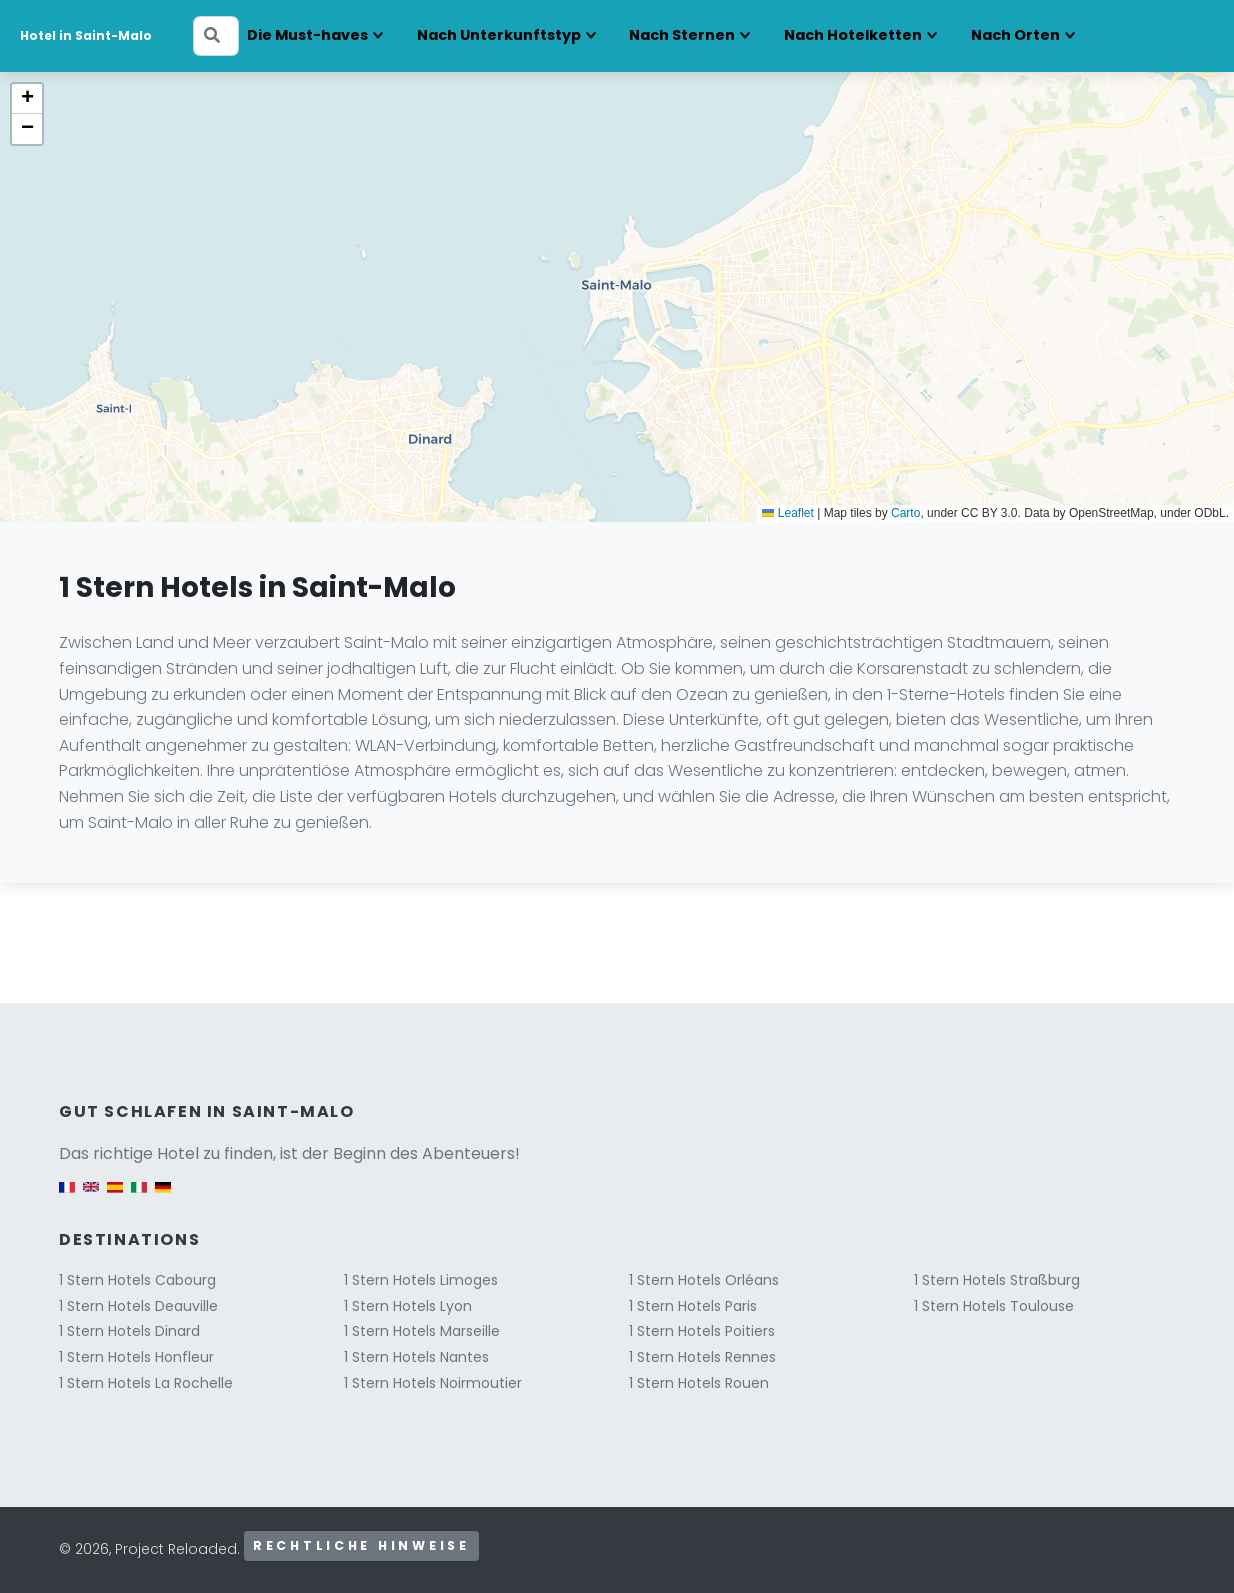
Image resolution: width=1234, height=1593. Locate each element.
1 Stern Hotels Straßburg (997, 1280)
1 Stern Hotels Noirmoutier (433, 1383)
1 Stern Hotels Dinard (129, 1331)
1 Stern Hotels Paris (693, 1306)
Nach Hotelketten (853, 35)
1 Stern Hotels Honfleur (136, 1357)
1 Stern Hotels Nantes (416, 1357)
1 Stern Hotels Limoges (421, 1280)
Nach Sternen (682, 35)
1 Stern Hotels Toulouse (994, 1306)
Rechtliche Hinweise (361, 1545)
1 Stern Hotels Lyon (408, 1306)
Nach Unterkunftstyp (499, 35)
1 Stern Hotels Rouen (699, 1383)
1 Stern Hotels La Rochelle (146, 1383)
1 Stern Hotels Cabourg (137, 1280)
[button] (27, 99)
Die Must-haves (307, 35)
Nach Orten (1015, 35)
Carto (905, 513)
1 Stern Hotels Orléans (704, 1280)
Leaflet (787, 513)
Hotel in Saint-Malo (86, 35)
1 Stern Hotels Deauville (138, 1306)
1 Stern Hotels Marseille (422, 1331)
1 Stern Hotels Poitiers (702, 1331)
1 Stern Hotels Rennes (702, 1357)
